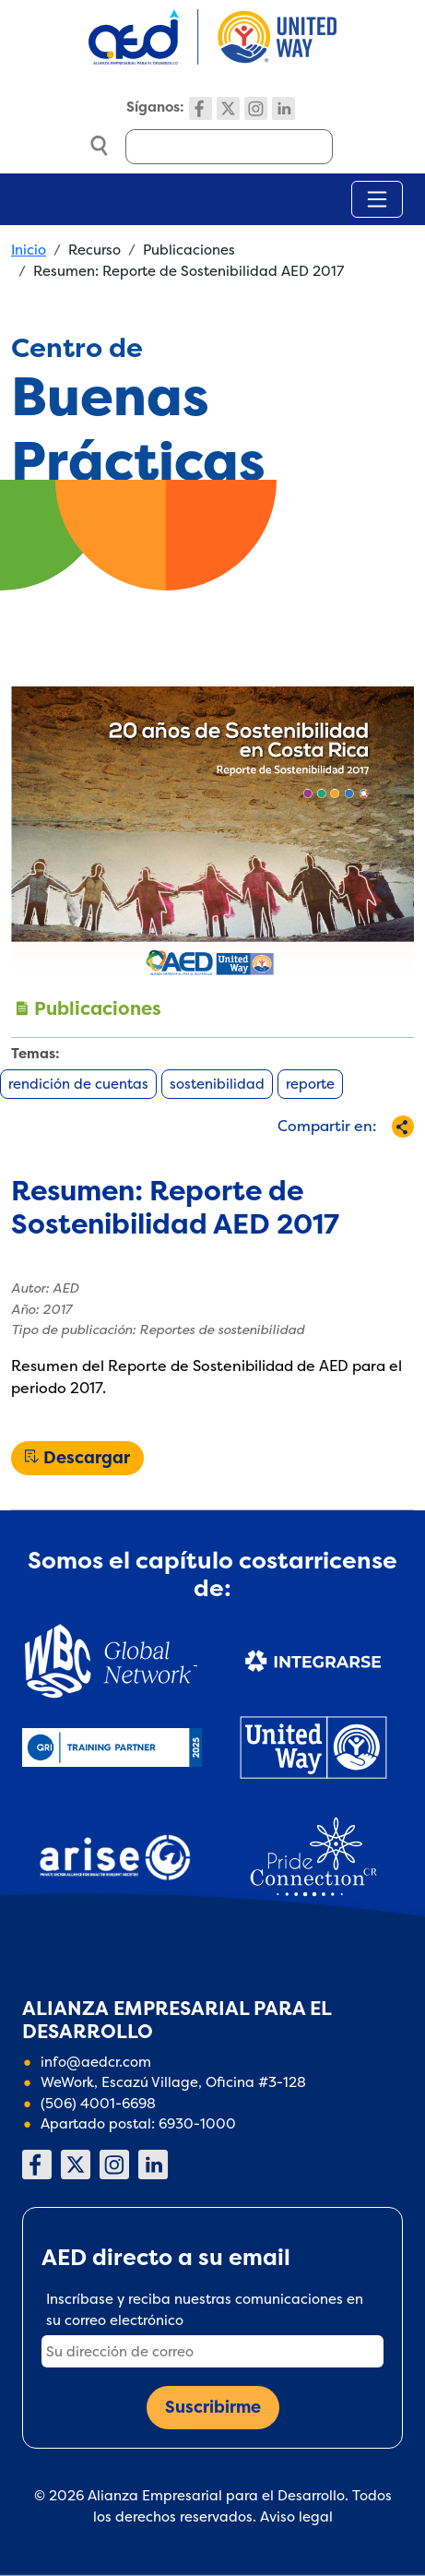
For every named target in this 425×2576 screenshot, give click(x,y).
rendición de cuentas (78, 1083)
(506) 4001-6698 (98, 2103)
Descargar (86, 1458)
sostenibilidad (217, 1083)
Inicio (28, 249)
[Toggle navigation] (377, 199)
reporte (310, 1083)
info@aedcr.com (96, 2061)
